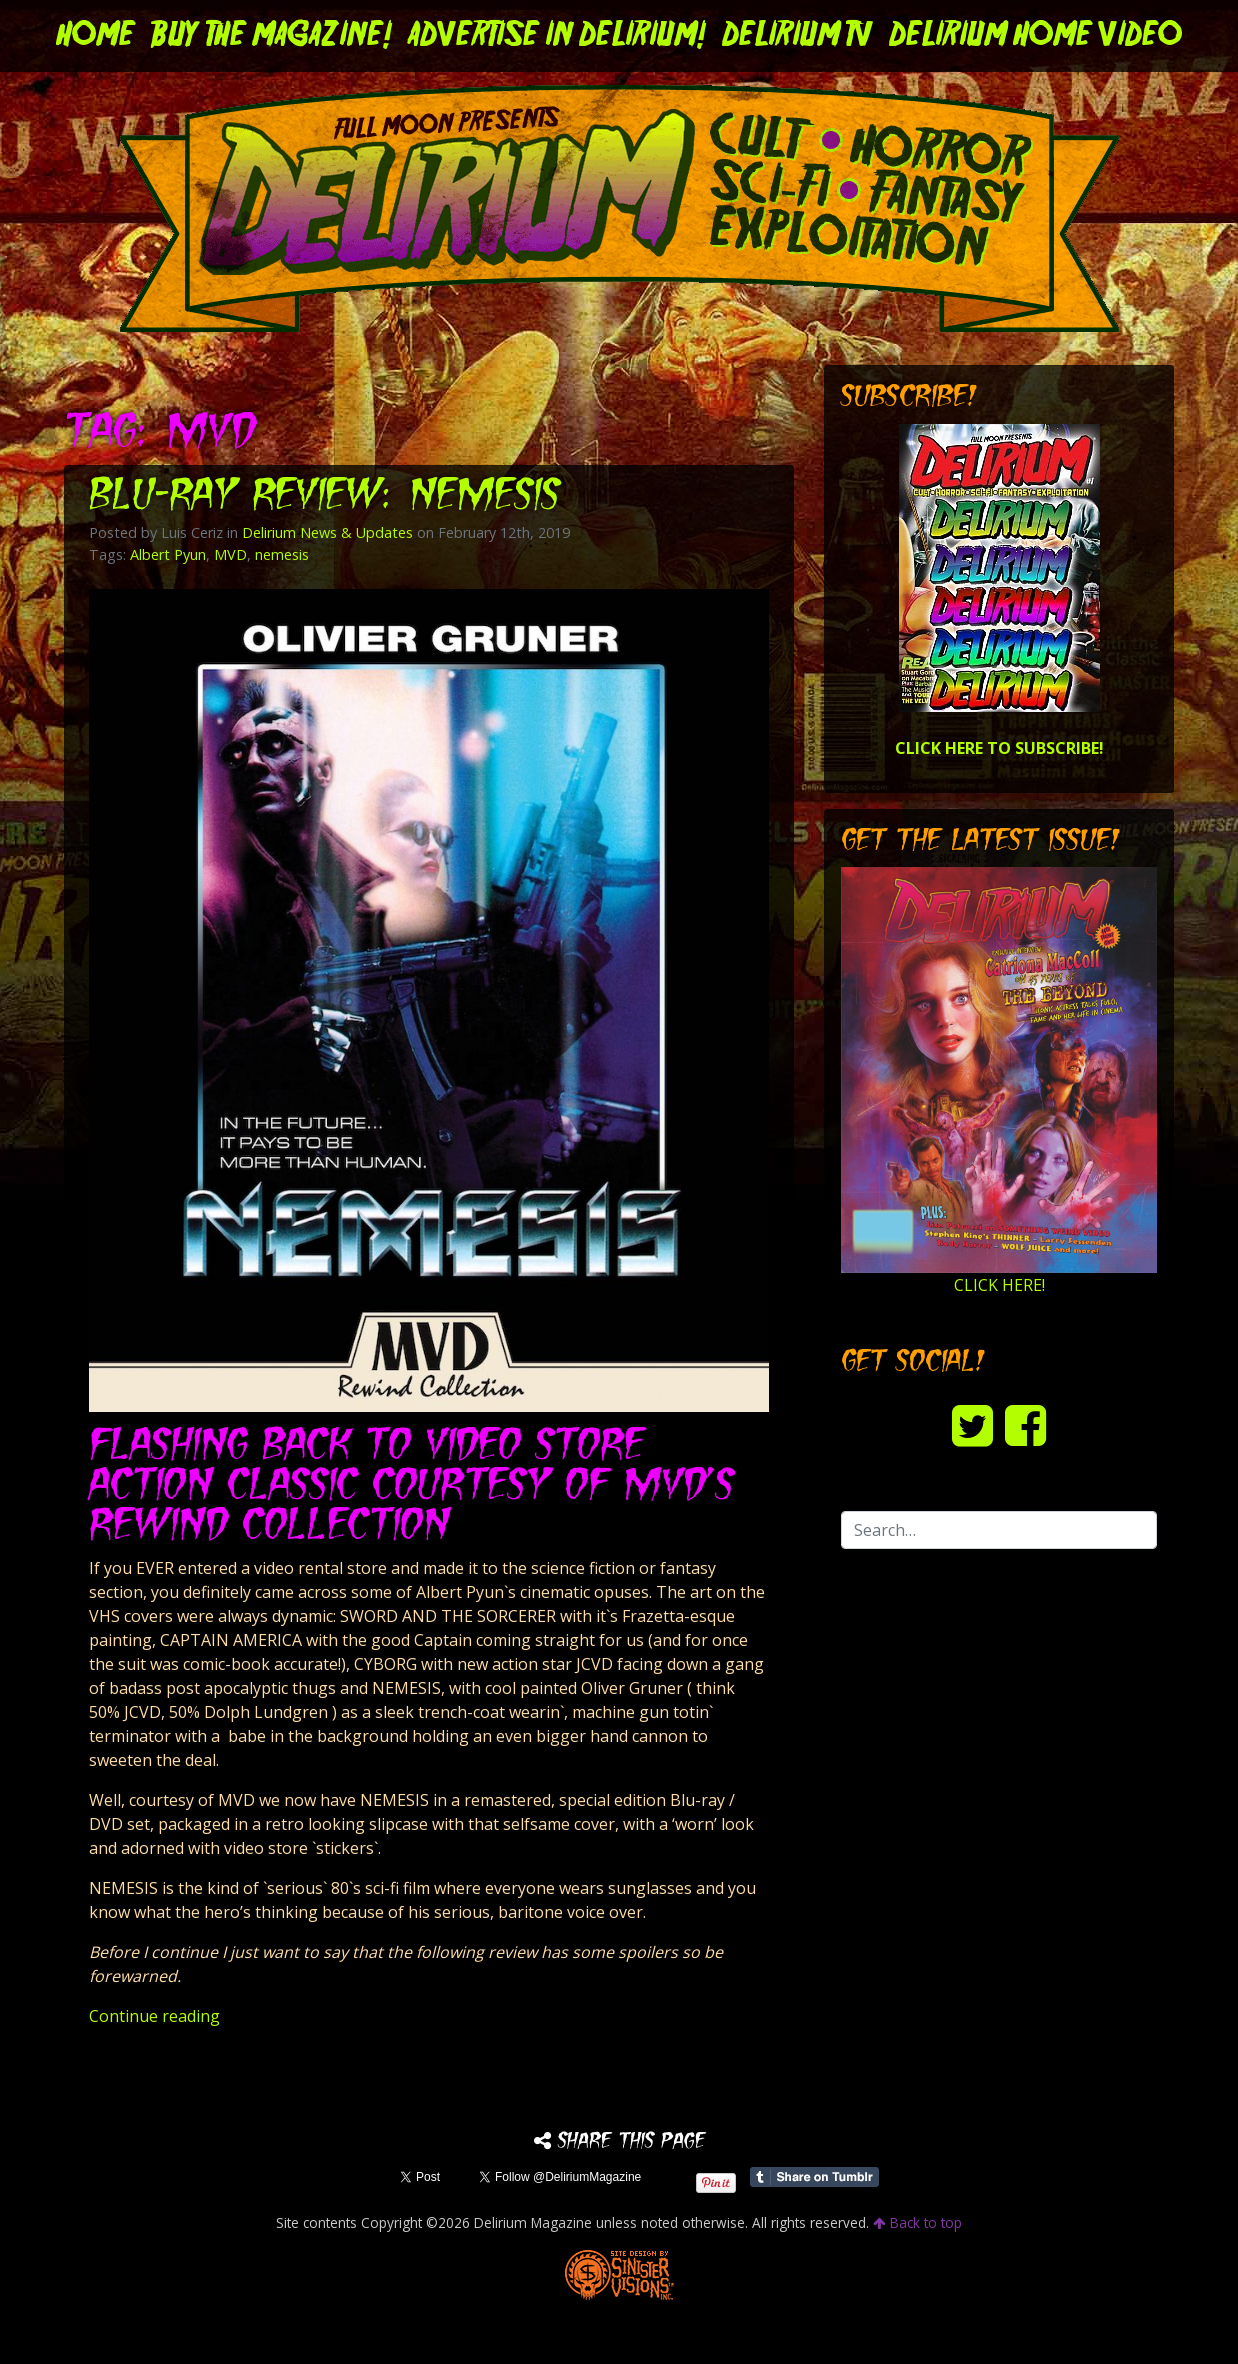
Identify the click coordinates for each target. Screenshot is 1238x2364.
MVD (230, 554)
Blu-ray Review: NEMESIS (326, 497)
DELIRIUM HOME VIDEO (1035, 36)
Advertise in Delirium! (557, 36)
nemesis (282, 554)
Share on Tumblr (814, 2177)
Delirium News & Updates (327, 532)
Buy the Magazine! (271, 36)
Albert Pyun (168, 554)
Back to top (917, 2222)
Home (95, 36)
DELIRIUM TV (797, 36)
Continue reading (154, 2016)
